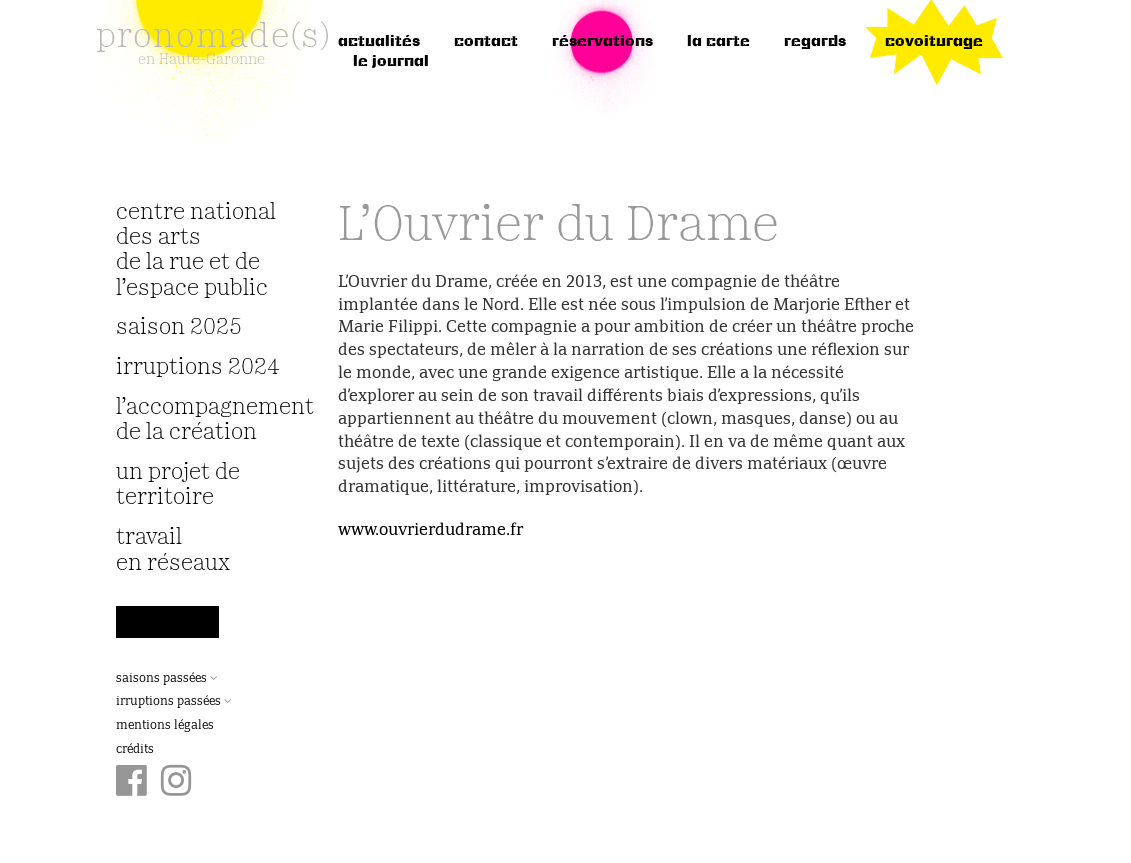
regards (815, 42)
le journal (391, 62)
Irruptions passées (174, 702)
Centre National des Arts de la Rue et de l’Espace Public (196, 250)
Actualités (379, 42)
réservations (602, 42)
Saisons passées (167, 679)
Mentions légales (165, 726)
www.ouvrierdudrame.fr (430, 531)
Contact (486, 42)
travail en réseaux (173, 550)
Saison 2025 (179, 327)
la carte (718, 42)
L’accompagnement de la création (202, 420)
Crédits (135, 750)
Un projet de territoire (178, 485)
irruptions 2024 (198, 367)
